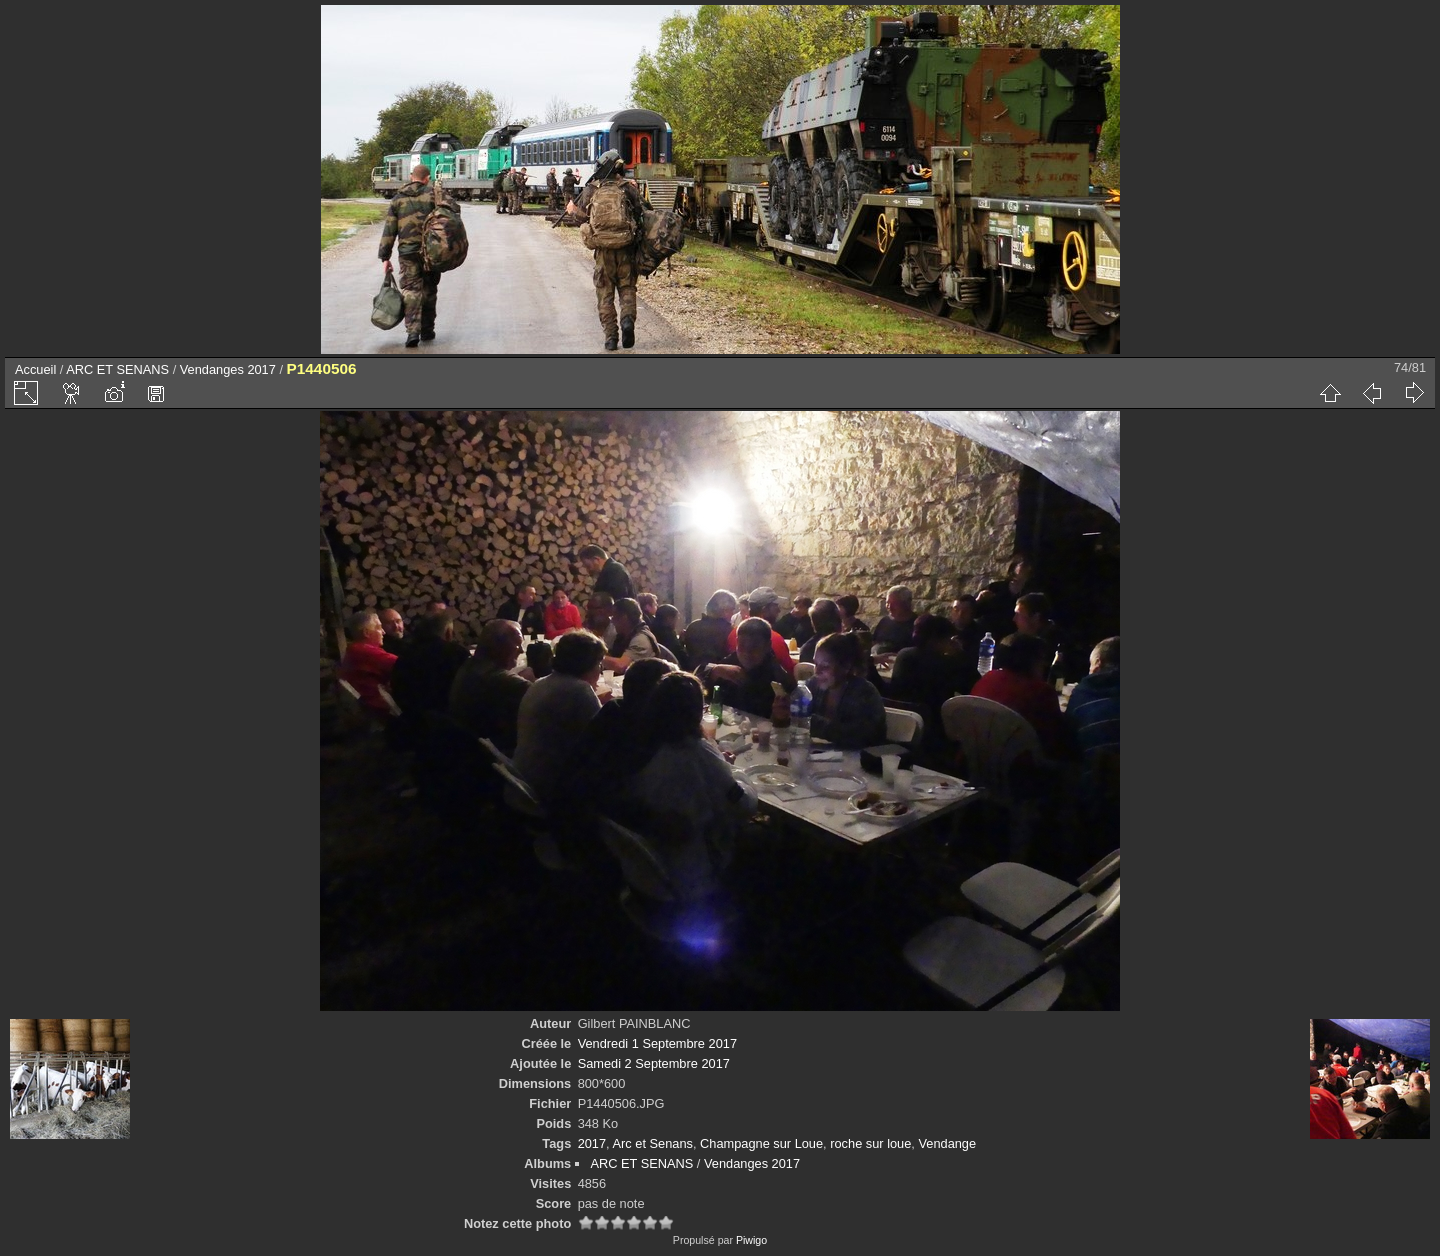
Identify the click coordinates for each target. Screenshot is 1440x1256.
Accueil (35, 369)
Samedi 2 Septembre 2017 (654, 1063)
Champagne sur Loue (761, 1143)
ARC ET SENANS (117, 369)
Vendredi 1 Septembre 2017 (657, 1043)
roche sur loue (870, 1143)
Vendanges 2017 (228, 369)
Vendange (947, 1143)
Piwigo (751, 1240)
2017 (592, 1143)
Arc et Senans (653, 1143)
